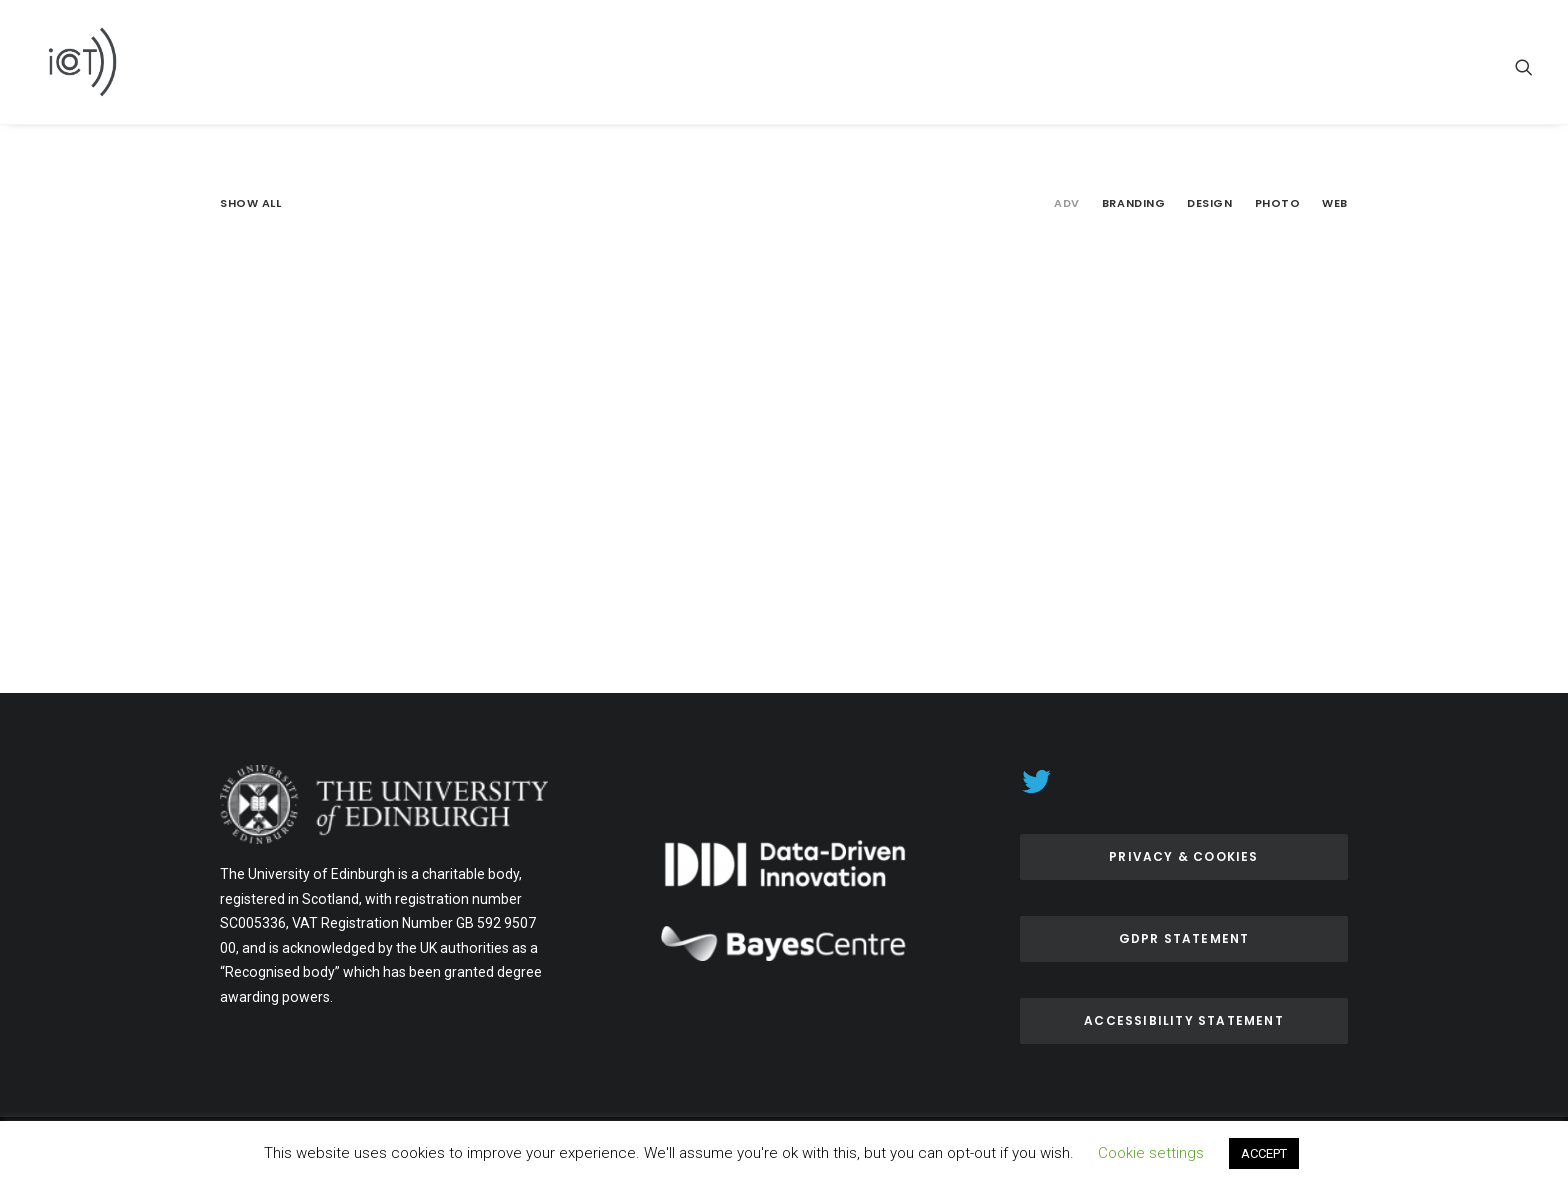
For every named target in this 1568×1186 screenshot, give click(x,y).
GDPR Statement (1184, 938)
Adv (1067, 203)
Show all (250, 203)
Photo (1278, 203)
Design (1209, 203)
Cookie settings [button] (1151, 1153)
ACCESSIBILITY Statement (1184, 1020)
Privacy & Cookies (1183, 856)
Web (1335, 203)
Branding (1133, 203)
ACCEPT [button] (1264, 1153)
